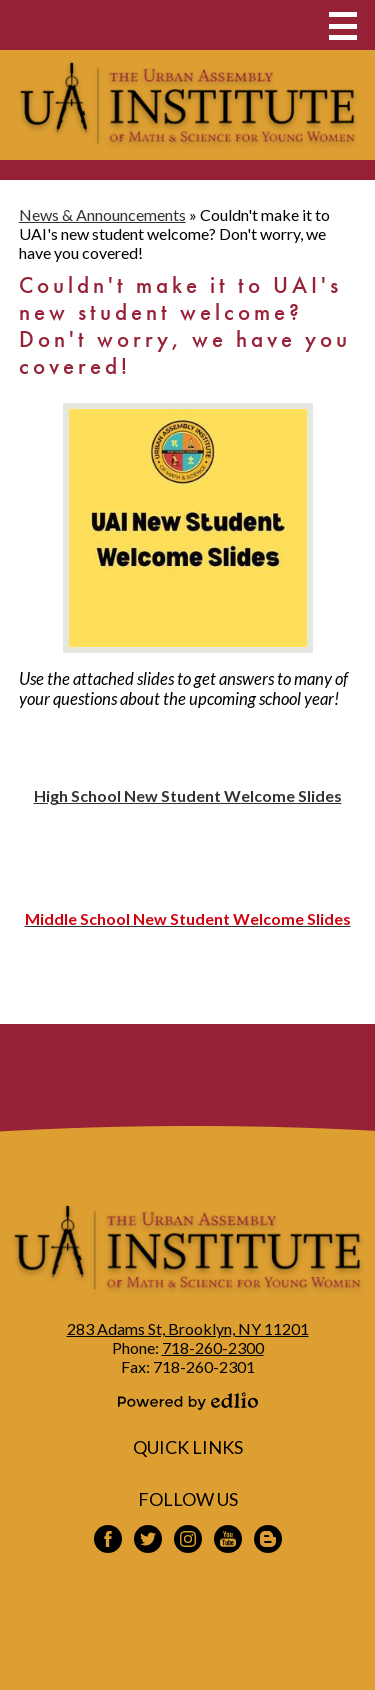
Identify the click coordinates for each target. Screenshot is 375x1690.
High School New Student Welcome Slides (188, 795)
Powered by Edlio (188, 1401)
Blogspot (268, 1542)
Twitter (148, 1542)
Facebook (108, 1542)
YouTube (228, 1542)
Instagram (188, 1542)
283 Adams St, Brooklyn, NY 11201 (188, 1328)
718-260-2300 (213, 1347)
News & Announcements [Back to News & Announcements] (102, 214)
